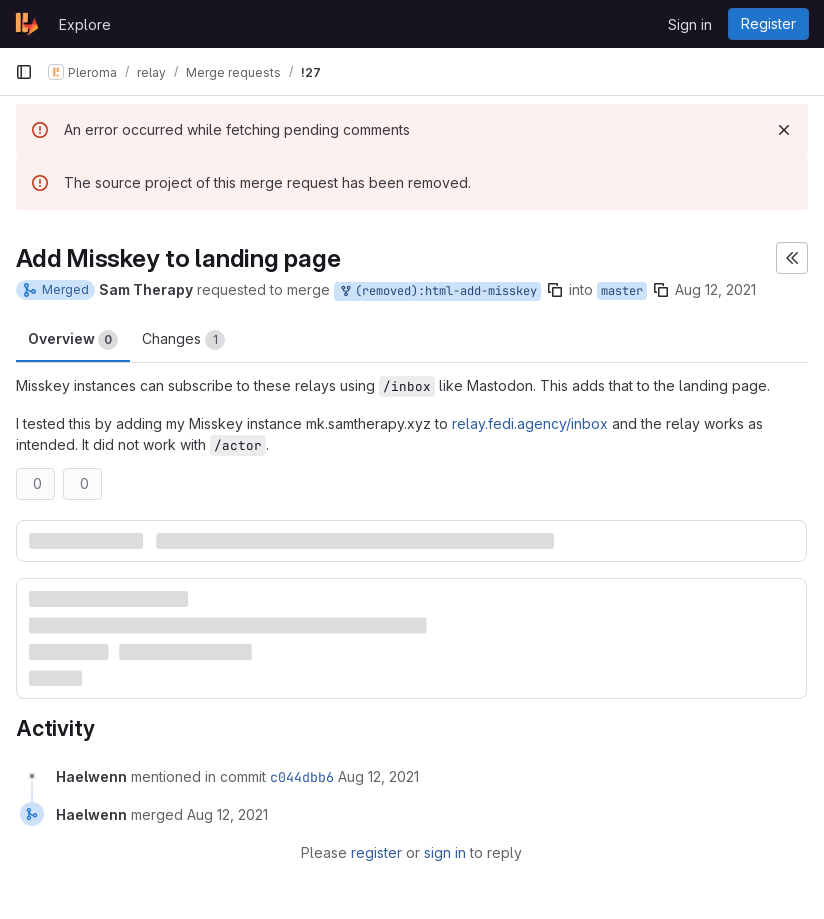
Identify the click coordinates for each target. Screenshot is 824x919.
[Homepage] (27, 24)
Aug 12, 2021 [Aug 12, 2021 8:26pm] (715, 289)
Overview (73, 340)
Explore (85, 24)
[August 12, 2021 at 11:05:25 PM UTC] (378, 776)
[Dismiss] (784, 130)
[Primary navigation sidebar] (24, 72)
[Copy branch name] (555, 290)
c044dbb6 (302, 777)
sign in (445, 852)
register (376, 852)
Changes (183, 340)
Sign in (690, 24)
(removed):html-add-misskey (437, 291)
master (622, 291)
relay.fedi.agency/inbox (530, 423)
